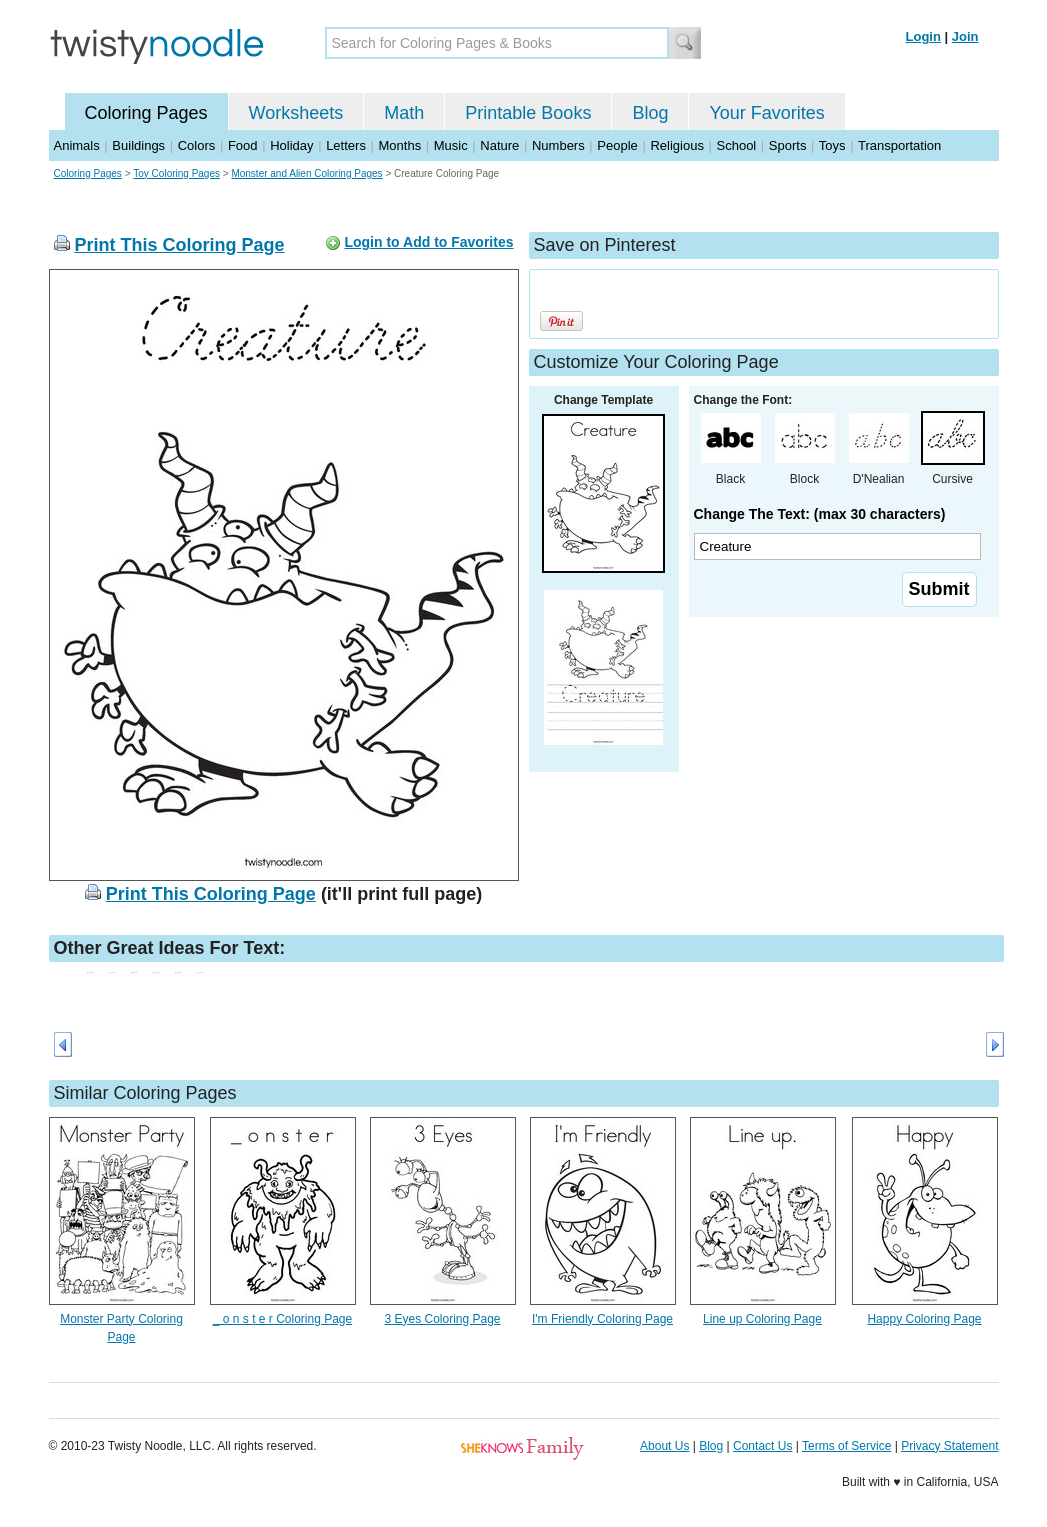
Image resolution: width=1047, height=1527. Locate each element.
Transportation (899, 145)
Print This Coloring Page (180, 245)
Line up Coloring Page (762, 1319)
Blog (650, 113)
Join (965, 36)
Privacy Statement (949, 1446)
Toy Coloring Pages (176, 173)
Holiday (291, 145)
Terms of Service (846, 1446)
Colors (197, 145)
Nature (499, 145)
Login (923, 36)
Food (243, 145)
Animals (77, 145)
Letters (346, 145)
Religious (676, 145)
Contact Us (762, 1446)
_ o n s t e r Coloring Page (282, 1319)
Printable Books (528, 113)
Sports (788, 145)
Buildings (138, 145)
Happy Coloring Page (924, 1319)
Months (400, 145)
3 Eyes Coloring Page (442, 1319)
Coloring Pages (146, 113)
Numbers (558, 145)
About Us (664, 1446)
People (617, 145)
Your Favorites (766, 113)
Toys (832, 145)
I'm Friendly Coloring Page (602, 1319)
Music (451, 145)
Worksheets (296, 113)
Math (404, 113)
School (737, 145)
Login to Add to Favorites (428, 242)
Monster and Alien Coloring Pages (306, 173)
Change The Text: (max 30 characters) (820, 514)
